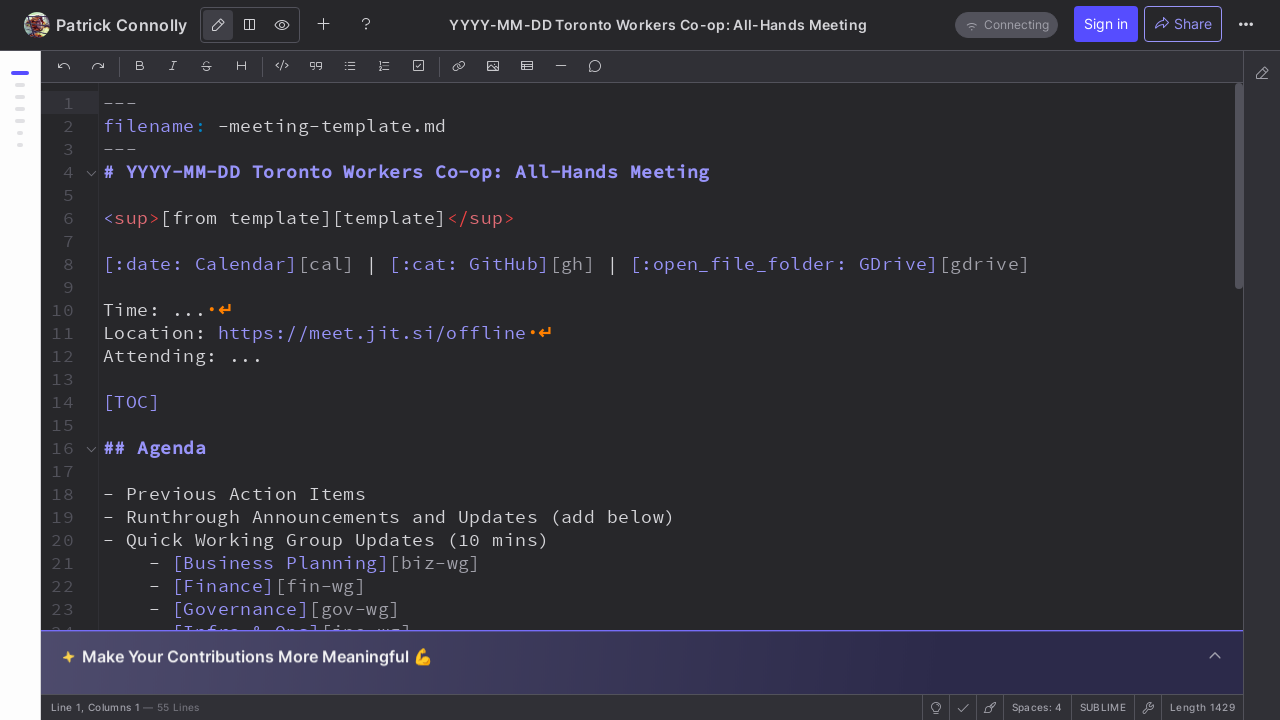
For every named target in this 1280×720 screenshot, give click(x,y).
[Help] (366, 24)
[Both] (250, 25)
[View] (282, 25)
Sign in (1106, 23)
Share (1183, 23)
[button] (60, 102)
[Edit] (218, 25)
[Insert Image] (494, 67)
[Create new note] (324, 24)
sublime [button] (1103, 707)
